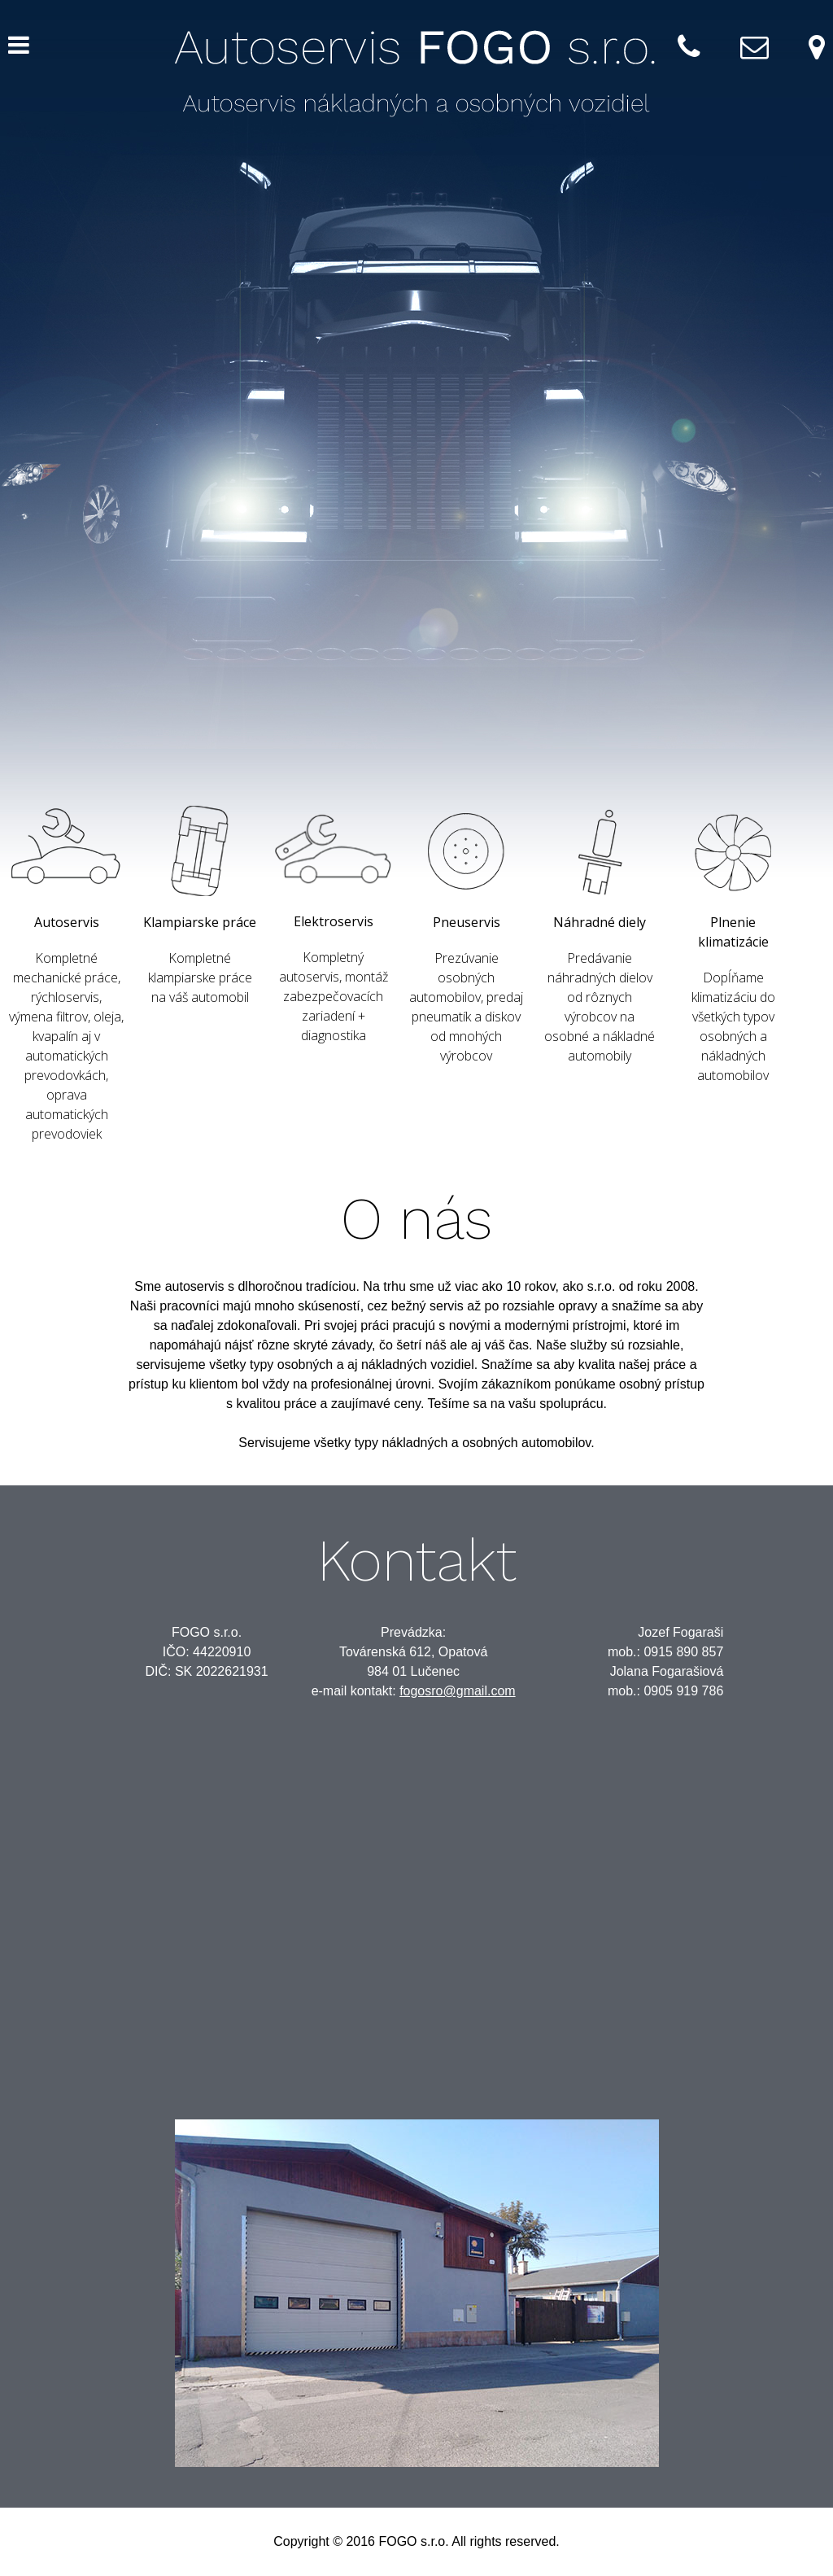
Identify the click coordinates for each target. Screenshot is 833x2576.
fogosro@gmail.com (457, 1691)
